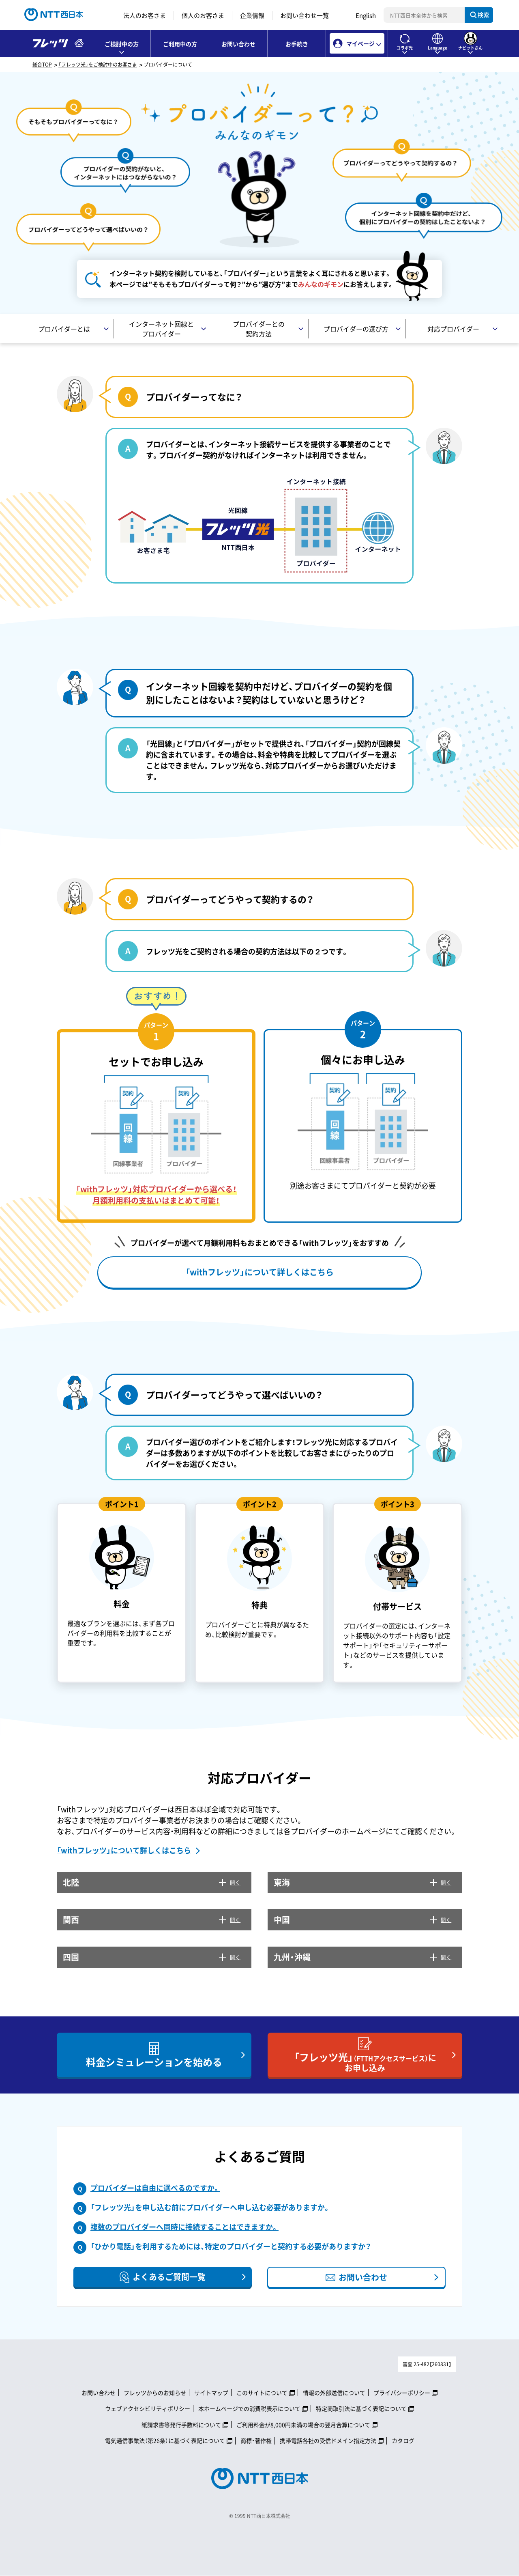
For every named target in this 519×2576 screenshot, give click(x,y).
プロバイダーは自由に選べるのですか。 (155, 2187)
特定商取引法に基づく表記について (361, 2408)
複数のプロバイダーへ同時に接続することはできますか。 (184, 2226)
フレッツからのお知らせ (155, 2393)
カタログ (403, 2440)
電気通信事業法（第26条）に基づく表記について (165, 2440)
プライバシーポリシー (401, 2393)
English (366, 15)
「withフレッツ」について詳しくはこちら (124, 1850)
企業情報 (252, 15)
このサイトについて (261, 2393)
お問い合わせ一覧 (304, 15)
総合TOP (42, 64)
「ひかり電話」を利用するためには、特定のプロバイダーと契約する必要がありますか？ (230, 2246)
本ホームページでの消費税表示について (249, 2408)
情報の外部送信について (334, 2393)
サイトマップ (211, 2393)
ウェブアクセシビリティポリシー (147, 2408)
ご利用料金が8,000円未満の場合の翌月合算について (303, 2425)
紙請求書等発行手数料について (181, 2425)
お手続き (296, 44)
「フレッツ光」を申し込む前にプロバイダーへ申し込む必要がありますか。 (210, 2207)
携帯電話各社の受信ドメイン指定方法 (328, 2440)
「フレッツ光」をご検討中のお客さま (97, 64)
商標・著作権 (256, 2440)
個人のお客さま (203, 15)
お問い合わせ (238, 44)
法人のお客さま (144, 15)
